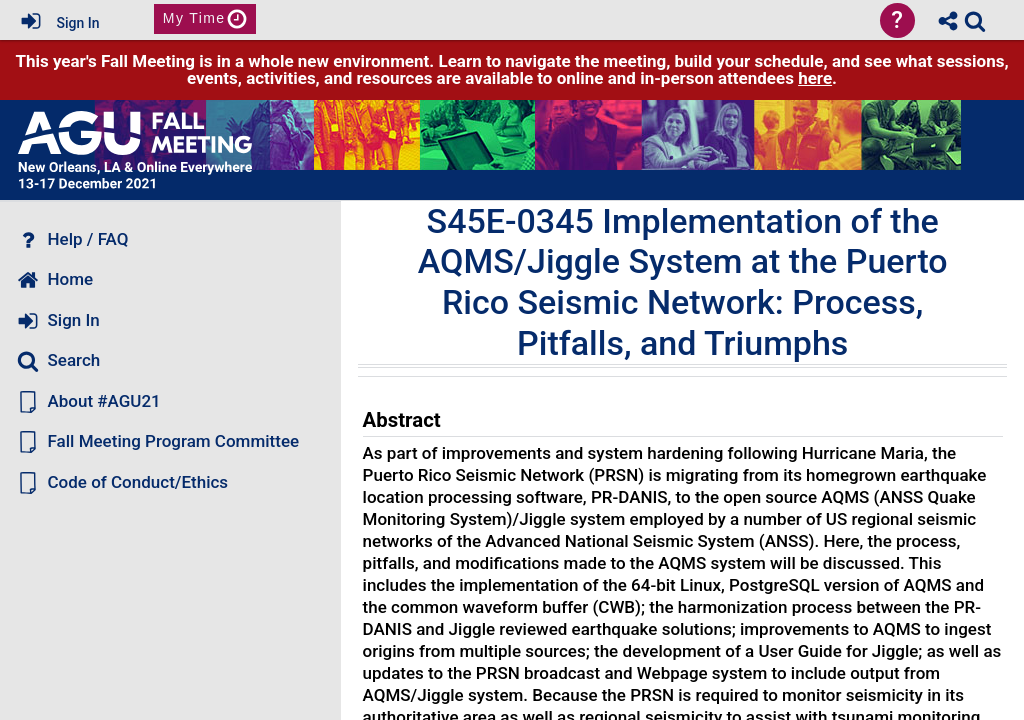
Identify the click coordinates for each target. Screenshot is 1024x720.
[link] (975, 21)
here (815, 78)
